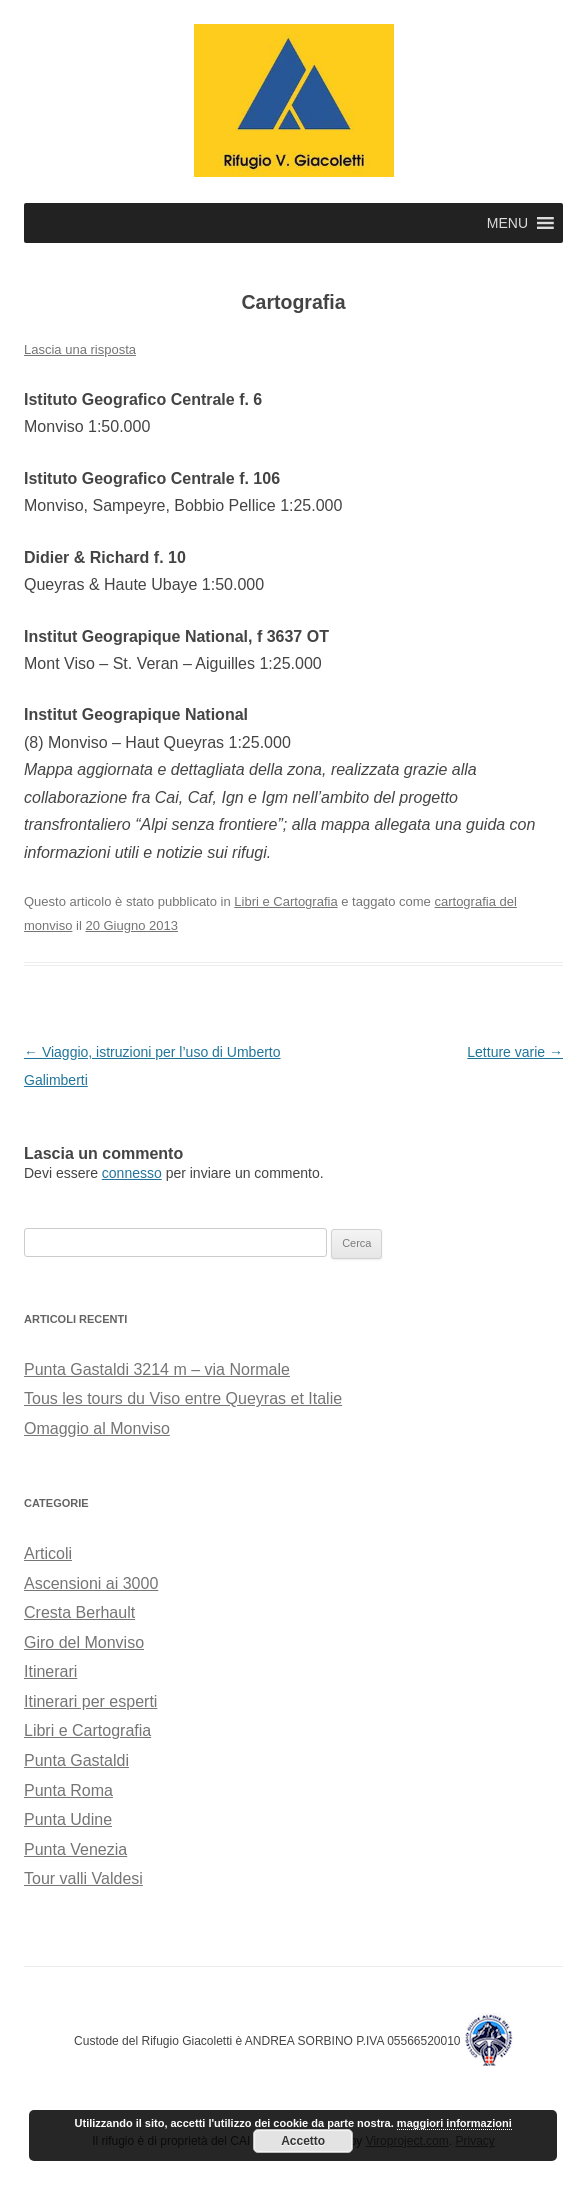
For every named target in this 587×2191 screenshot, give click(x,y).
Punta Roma (68, 1790)
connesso (132, 1173)
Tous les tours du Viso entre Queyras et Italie (183, 1398)
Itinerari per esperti (90, 1701)
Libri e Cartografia (285, 901)
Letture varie (515, 1052)
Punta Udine (68, 1819)
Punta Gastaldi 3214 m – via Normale (157, 1369)
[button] (507, 223)
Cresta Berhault (79, 1612)
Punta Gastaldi (76, 1760)
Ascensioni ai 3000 (91, 1583)
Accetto (303, 2141)
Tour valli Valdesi (83, 1878)
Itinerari (50, 1671)
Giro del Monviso (84, 1642)
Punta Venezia (75, 1849)
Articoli (48, 1553)
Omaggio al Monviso (97, 1428)
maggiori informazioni (454, 2123)
